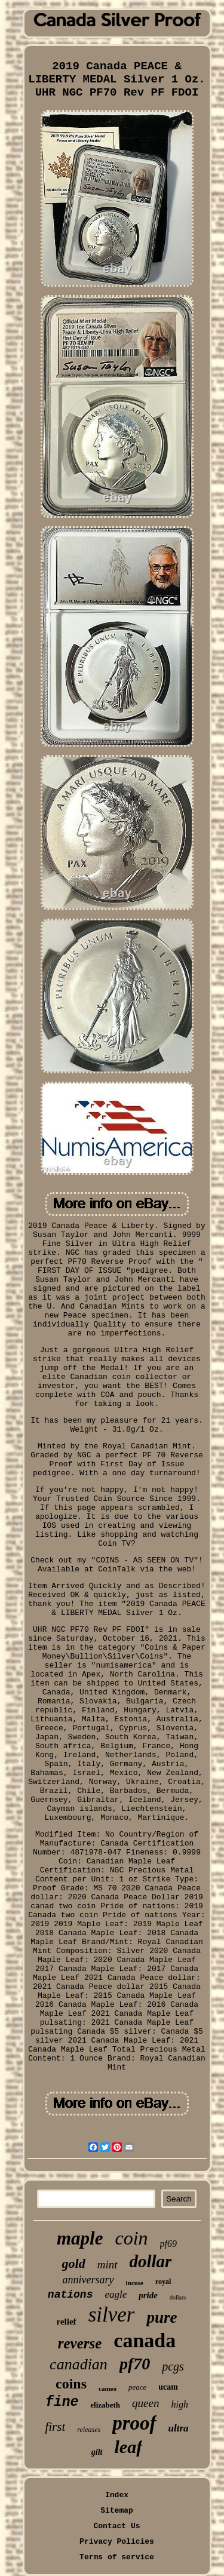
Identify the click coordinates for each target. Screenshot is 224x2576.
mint (107, 2264)
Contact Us (116, 2526)
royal (163, 2281)
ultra (178, 2428)
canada (144, 2340)
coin (131, 2238)
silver (111, 2314)
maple (80, 2238)
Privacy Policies (116, 2541)
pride (148, 2295)
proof (134, 2423)
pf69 (168, 2244)
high (179, 2404)
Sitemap (116, 2510)
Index (116, 2495)
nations (70, 2295)
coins (71, 2383)
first (55, 2427)
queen (145, 2403)
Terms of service (116, 2557)
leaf (129, 2447)
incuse (134, 2282)
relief (66, 2321)
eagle (116, 2294)
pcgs (173, 2366)
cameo (107, 2388)
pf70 (134, 2363)
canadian (79, 2364)
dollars (178, 2297)
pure (161, 2317)
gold (73, 2263)
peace (137, 2386)
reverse (80, 2343)
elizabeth (105, 2404)
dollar (151, 2261)
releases (88, 2429)
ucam (168, 2386)
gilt (97, 2452)
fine (61, 2402)
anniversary (88, 2280)
